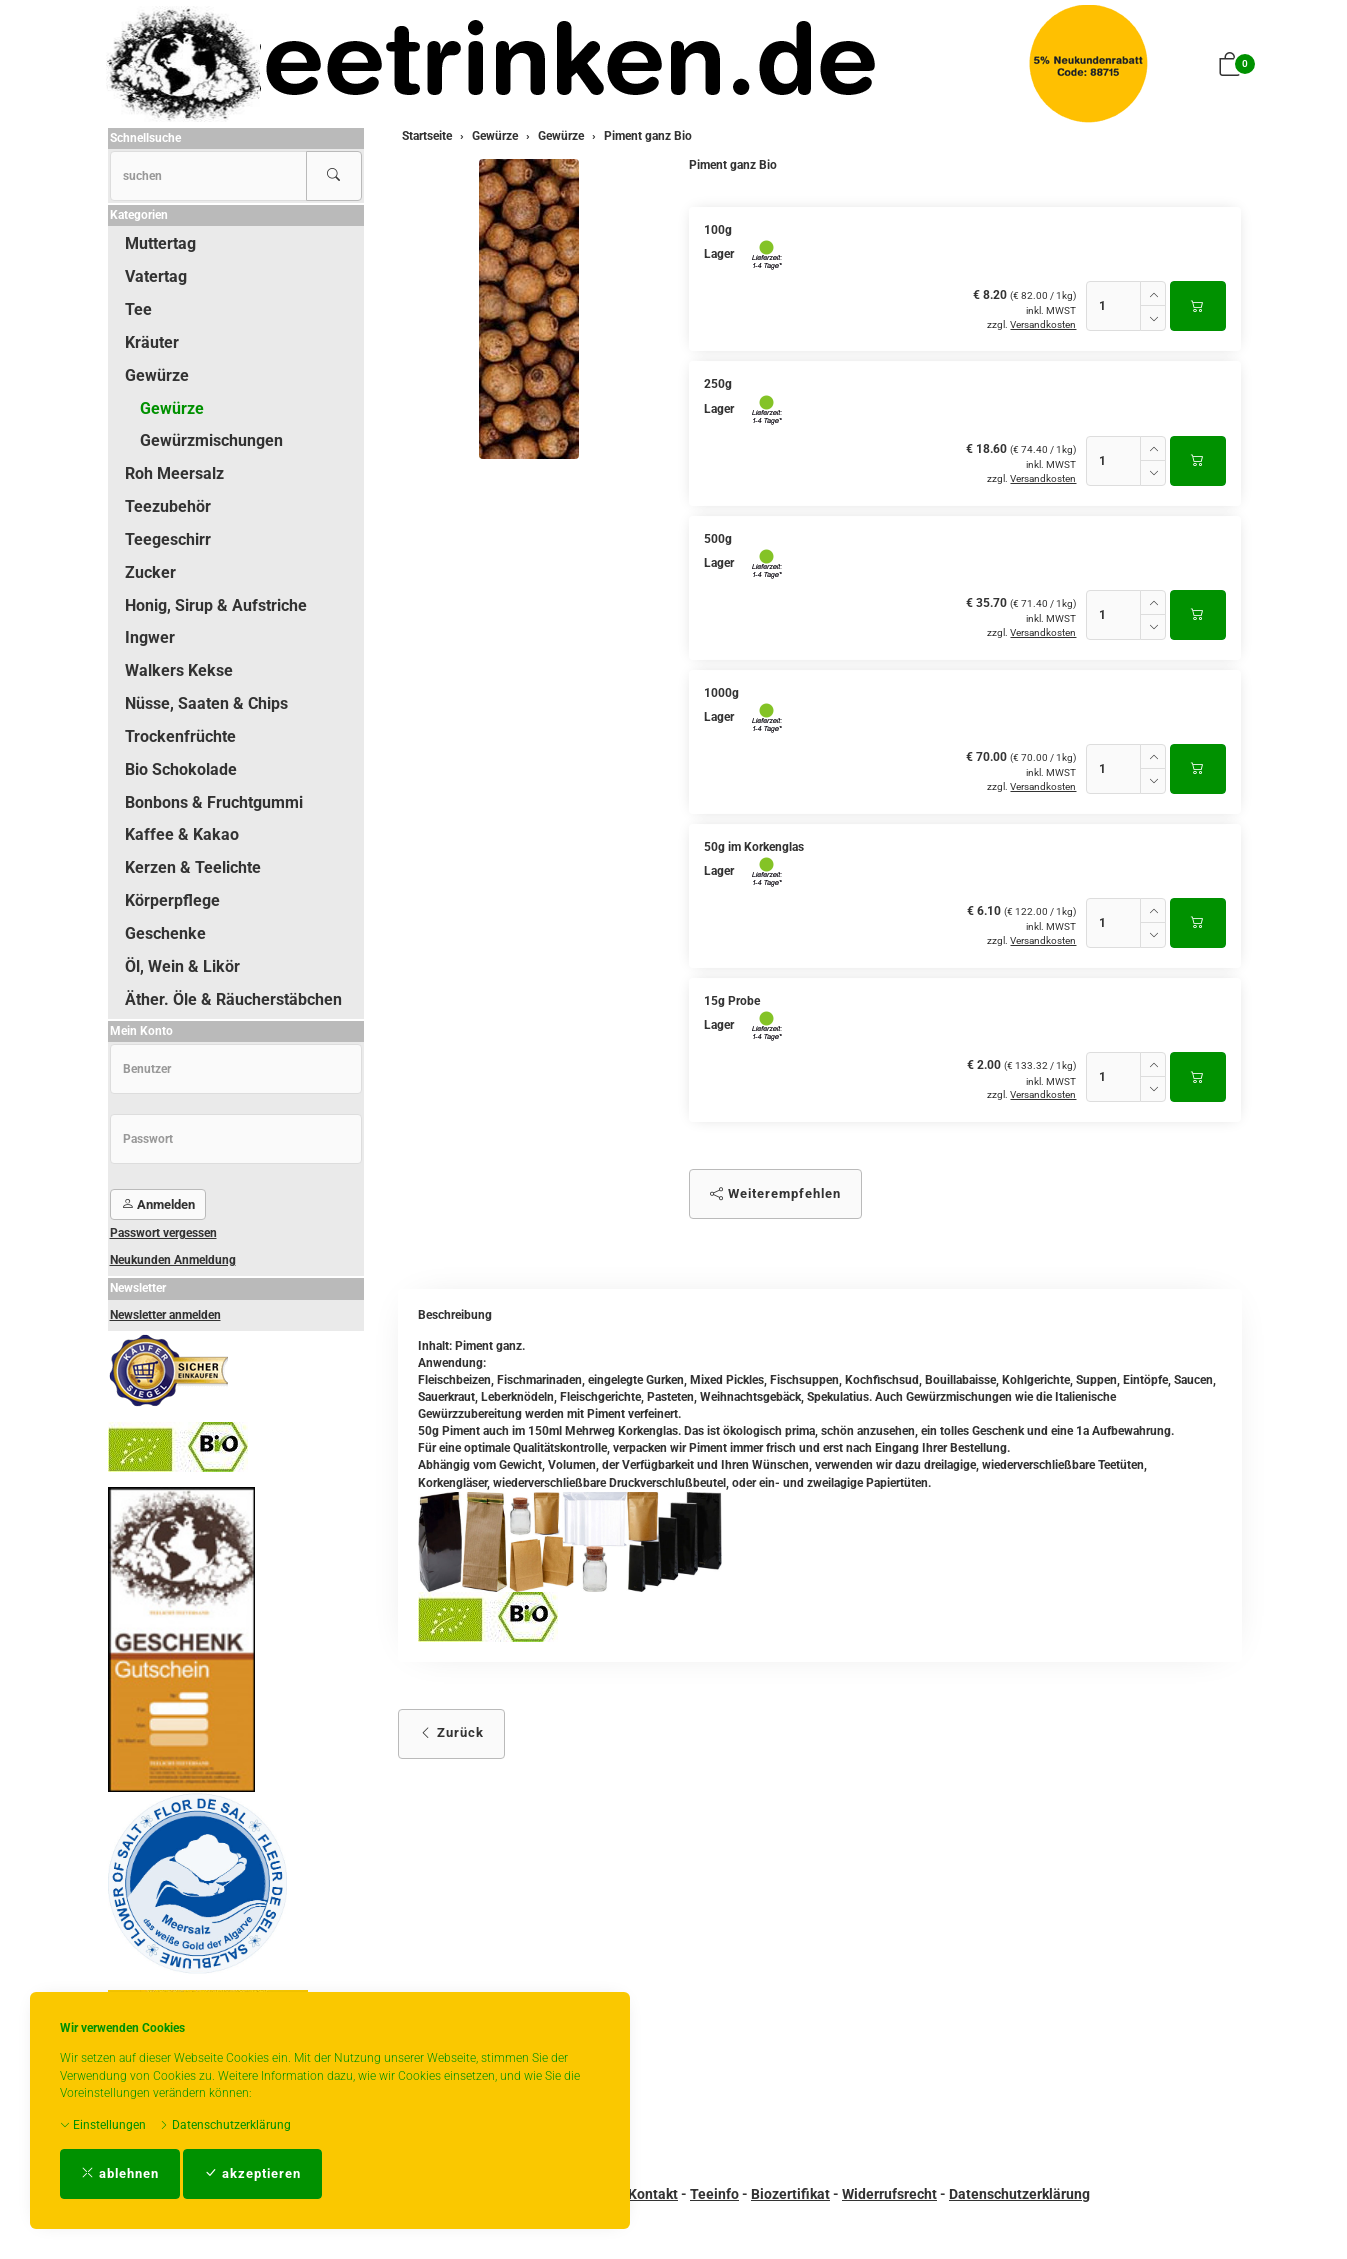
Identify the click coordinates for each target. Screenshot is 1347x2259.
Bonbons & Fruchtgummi (214, 802)
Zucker (150, 572)
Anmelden (158, 1204)
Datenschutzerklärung (225, 2125)
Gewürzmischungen (211, 440)
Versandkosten (1043, 324)
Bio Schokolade (181, 769)
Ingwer (150, 637)
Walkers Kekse (179, 670)
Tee (138, 309)
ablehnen (120, 2173)
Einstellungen (103, 2125)
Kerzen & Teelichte (193, 867)
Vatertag (156, 276)
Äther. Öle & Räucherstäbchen (233, 999)
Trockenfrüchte (180, 736)
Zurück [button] (451, 1732)
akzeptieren (252, 2173)
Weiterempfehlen (775, 1193)
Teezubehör (168, 506)
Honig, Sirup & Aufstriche (216, 605)
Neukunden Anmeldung (173, 1260)
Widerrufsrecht (889, 2194)
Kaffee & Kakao (182, 834)
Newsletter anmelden (165, 1315)
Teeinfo (714, 2194)
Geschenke (165, 933)
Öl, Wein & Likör (182, 966)
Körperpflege (172, 900)
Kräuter (152, 342)
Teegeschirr (168, 539)
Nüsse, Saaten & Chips (206, 703)
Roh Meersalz (174, 473)
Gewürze (157, 375)
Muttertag (160, 243)
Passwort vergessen (163, 1233)
